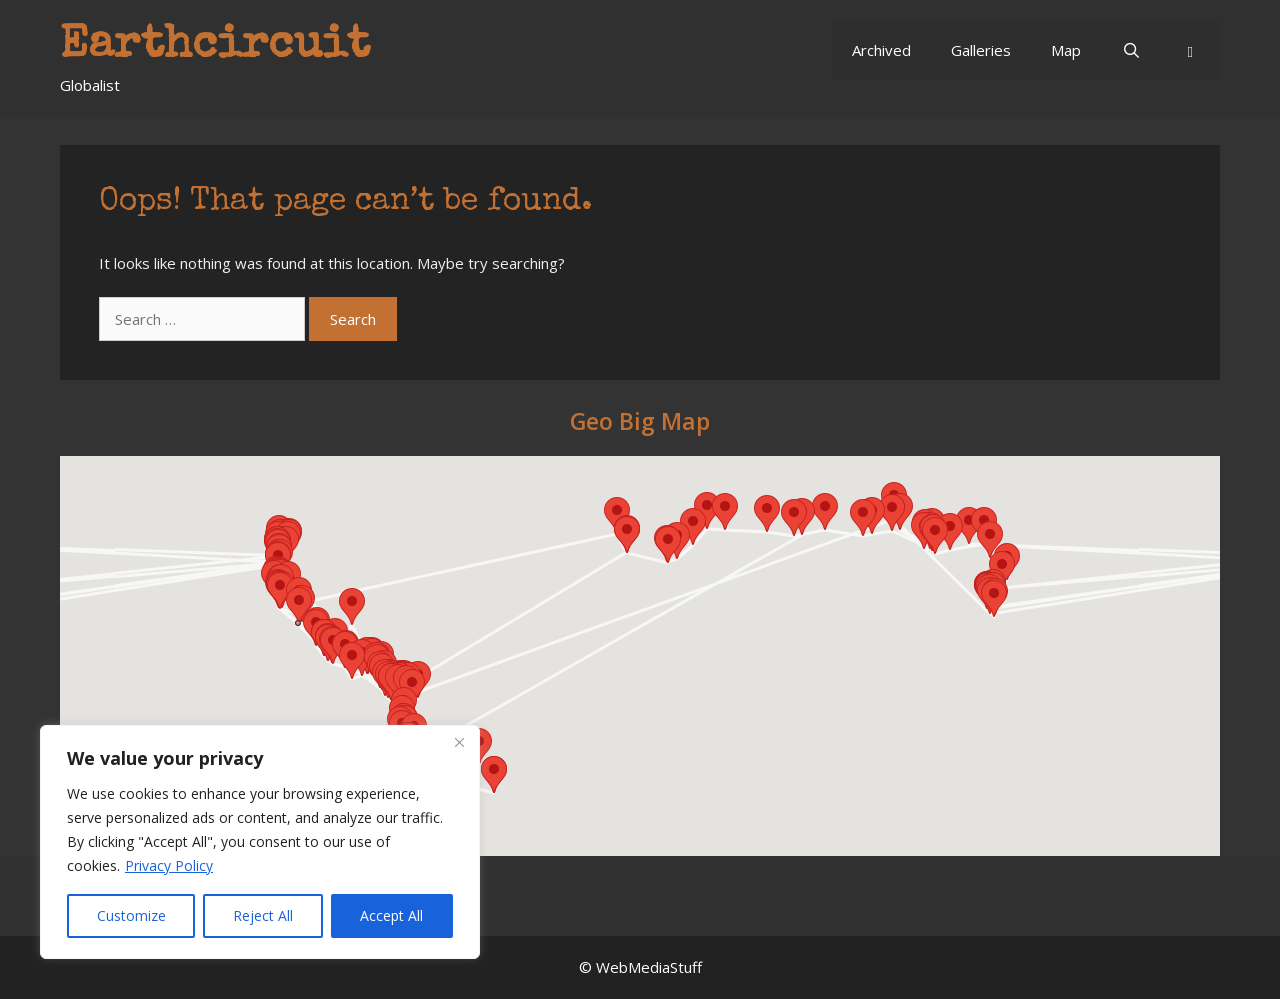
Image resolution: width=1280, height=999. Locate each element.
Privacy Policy (169, 865)
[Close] (459, 742)
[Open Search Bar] (1130, 50)
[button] (1190, 50)
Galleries (981, 50)
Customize (131, 915)
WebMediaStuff (649, 967)
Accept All (391, 915)
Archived (881, 50)
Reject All (263, 915)
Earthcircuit (215, 46)
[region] (260, 842)
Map (1066, 50)
